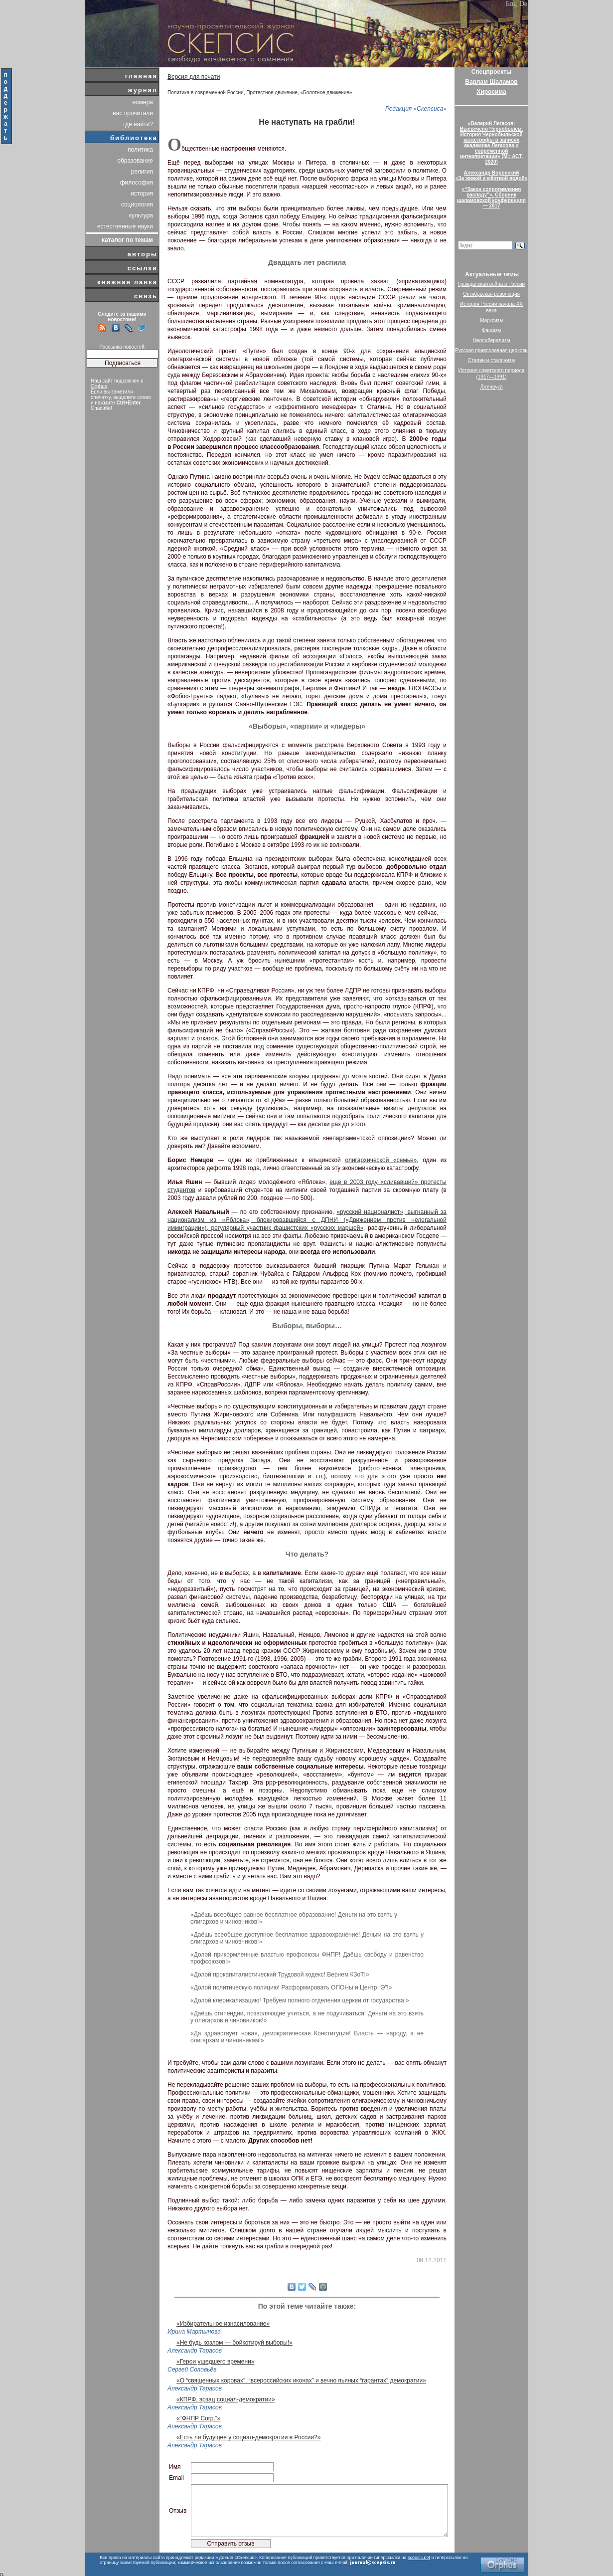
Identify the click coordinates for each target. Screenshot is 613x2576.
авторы (142, 254)
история (142, 193)
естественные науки (125, 226)
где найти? (138, 124)
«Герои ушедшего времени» (215, 2361)
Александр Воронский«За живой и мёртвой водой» (491, 175)
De (523, 3)
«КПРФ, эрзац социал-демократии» (225, 2399)
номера (142, 102)
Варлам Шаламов (491, 81)
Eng (511, 3)
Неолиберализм (491, 340)
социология (137, 204)
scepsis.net (419, 2557)
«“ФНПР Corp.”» (198, 2418)
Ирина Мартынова (194, 2331)
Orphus (99, 386)
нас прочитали (133, 113)
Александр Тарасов (194, 2350)
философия (136, 182)
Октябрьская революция (491, 294)
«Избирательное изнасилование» (223, 2323)
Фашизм (491, 330)
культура (141, 215)
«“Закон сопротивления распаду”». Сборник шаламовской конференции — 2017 (491, 197)
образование (135, 160)
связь (145, 296)
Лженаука (491, 387)
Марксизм (491, 320)
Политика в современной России (205, 92)
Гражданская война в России (491, 284)
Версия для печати (193, 76)
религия (142, 171)
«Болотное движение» (326, 92)
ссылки (142, 268)
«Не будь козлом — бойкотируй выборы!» (234, 2342)
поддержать (6, 106)
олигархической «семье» (381, 1160)
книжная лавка (127, 282)
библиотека (133, 138)
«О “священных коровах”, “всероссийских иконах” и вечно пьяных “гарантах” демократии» (301, 2380)
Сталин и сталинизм (491, 360)
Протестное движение (272, 92)
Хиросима (491, 91)
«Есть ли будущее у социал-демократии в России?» (248, 2437)
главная (141, 76)
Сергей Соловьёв (192, 2369)
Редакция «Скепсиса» (416, 108)
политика (140, 149)
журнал (142, 90)
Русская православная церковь (491, 350)
